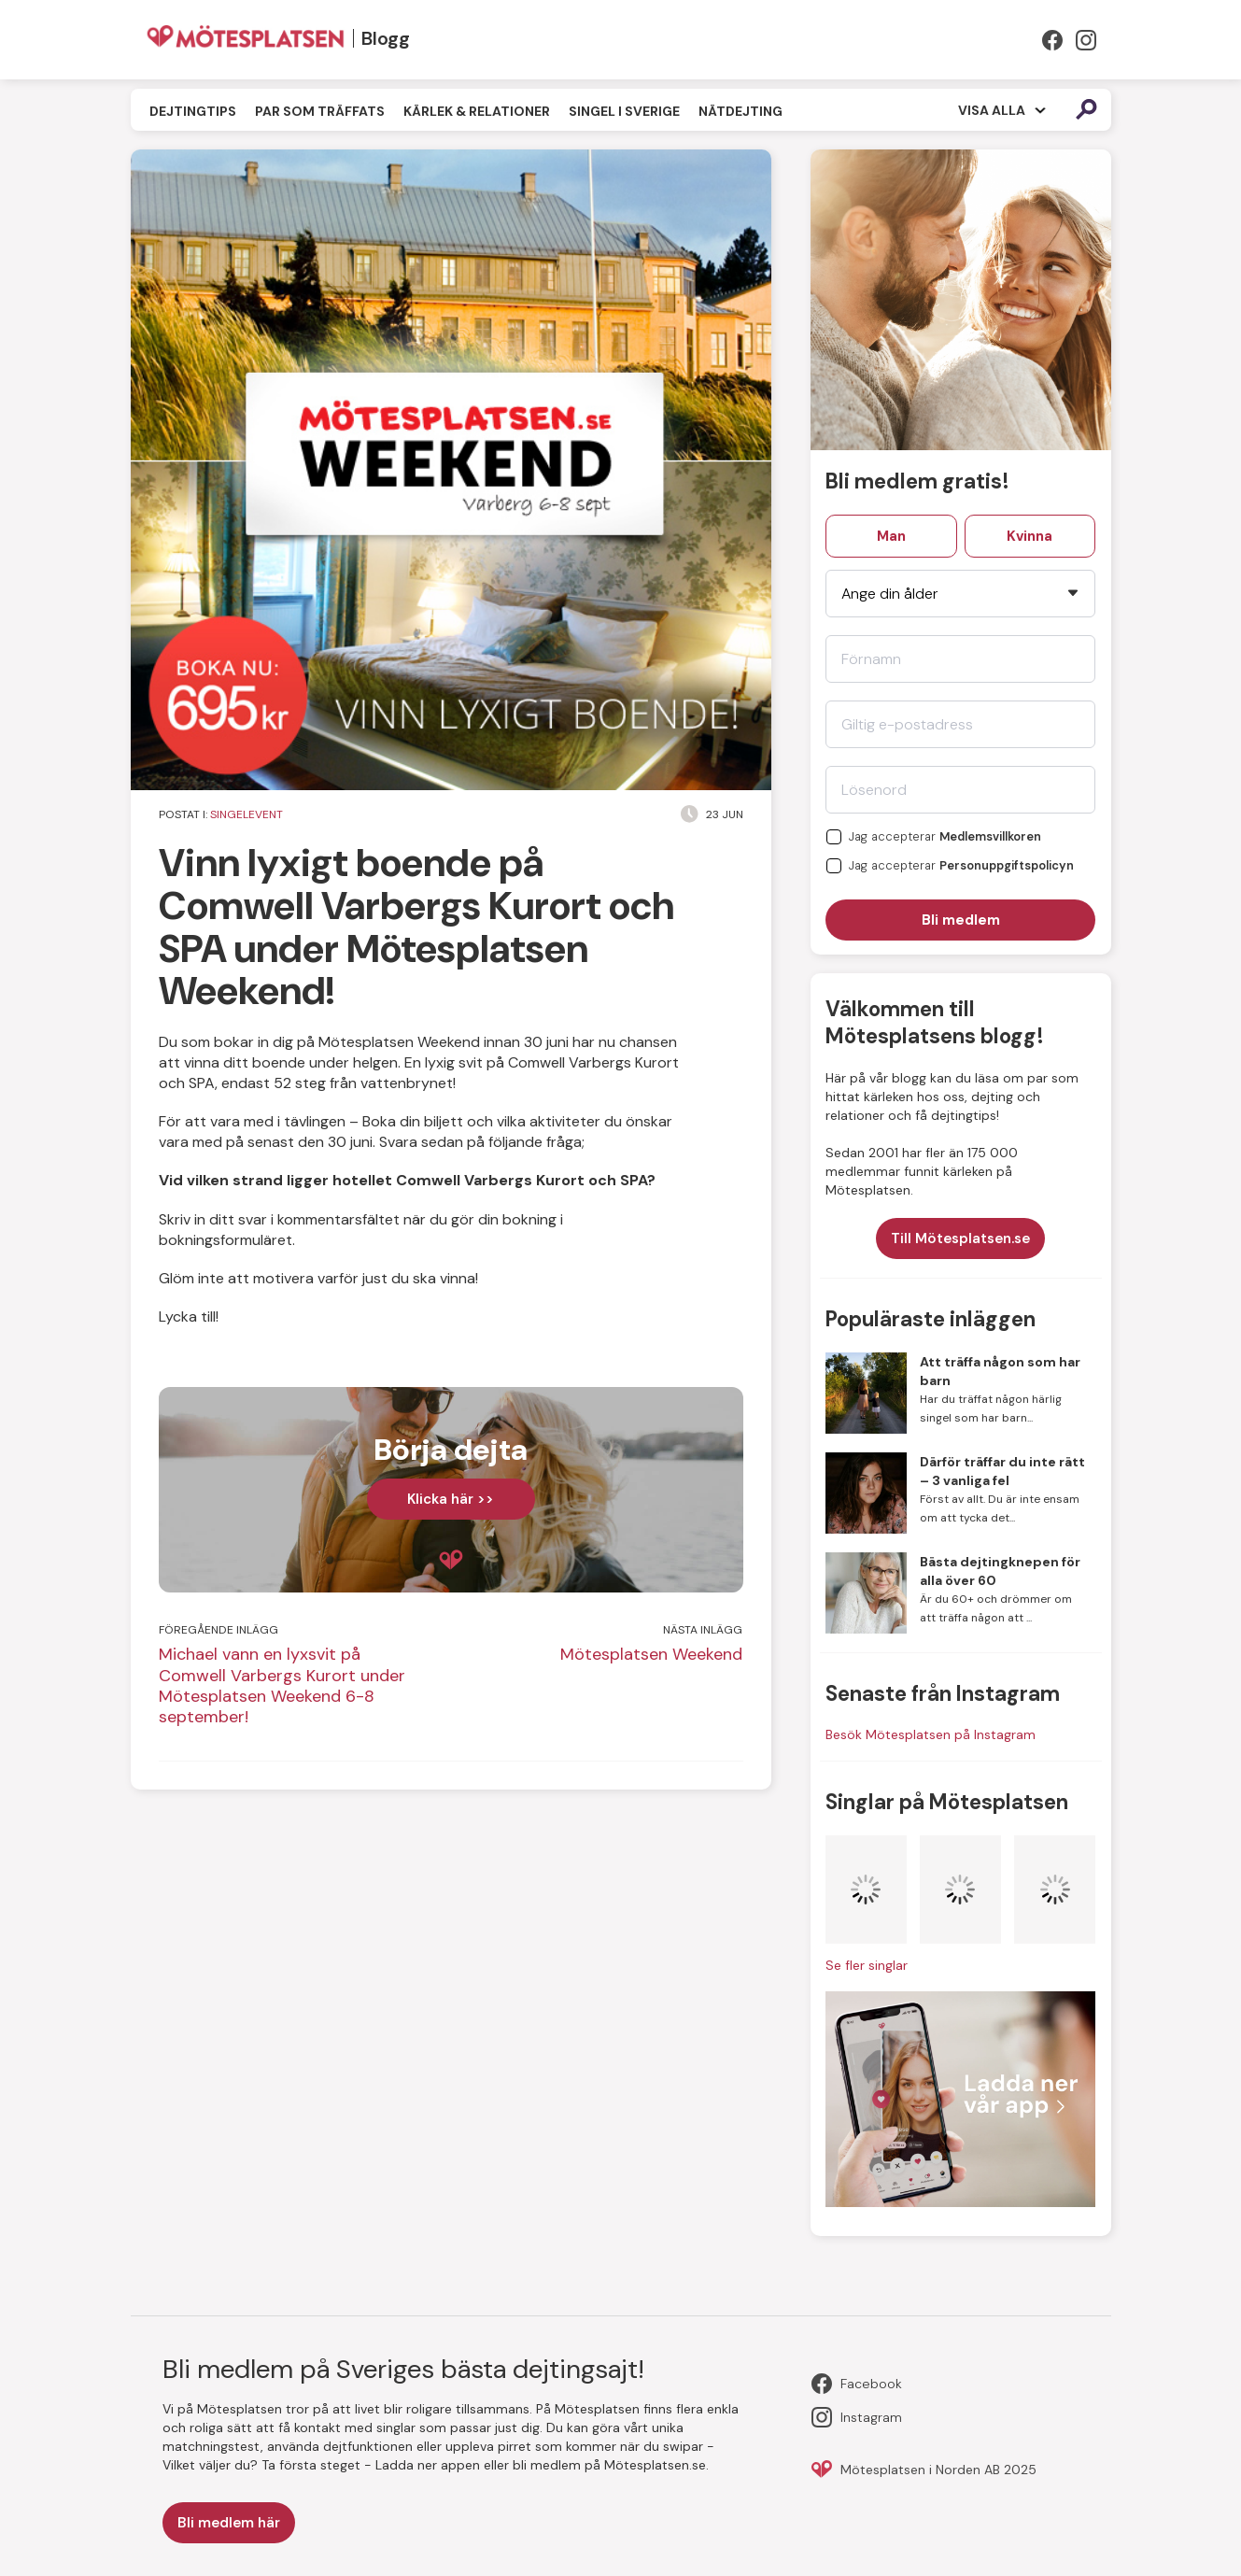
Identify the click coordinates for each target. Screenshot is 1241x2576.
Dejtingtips (192, 111)
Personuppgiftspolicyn (1006, 865)
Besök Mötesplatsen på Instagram (930, 1734)
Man (891, 536)
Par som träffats (320, 111)
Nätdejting (740, 111)
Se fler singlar (866, 1965)
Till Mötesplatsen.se (960, 1238)
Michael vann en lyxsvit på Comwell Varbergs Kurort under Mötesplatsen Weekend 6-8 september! (282, 1685)
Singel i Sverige (624, 111)
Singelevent (246, 814)
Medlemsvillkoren (990, 836)
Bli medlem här (228, 2522)
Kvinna (1029, 536)
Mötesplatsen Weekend (651, 1654)
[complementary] (451, 1489)
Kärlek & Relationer (476, 111)
